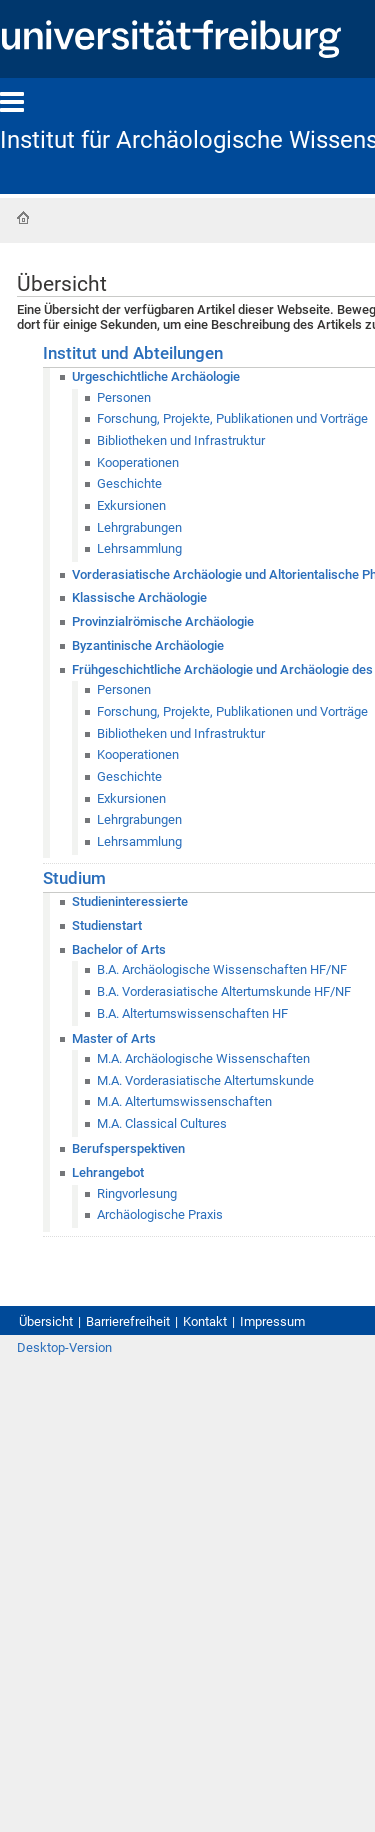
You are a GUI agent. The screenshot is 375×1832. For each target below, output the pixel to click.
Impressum (272, 1321)
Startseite (23, 218)
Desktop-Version (64, 1347)
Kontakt (205, 1321)
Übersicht (46, 1321)
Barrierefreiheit (128, 1321)
